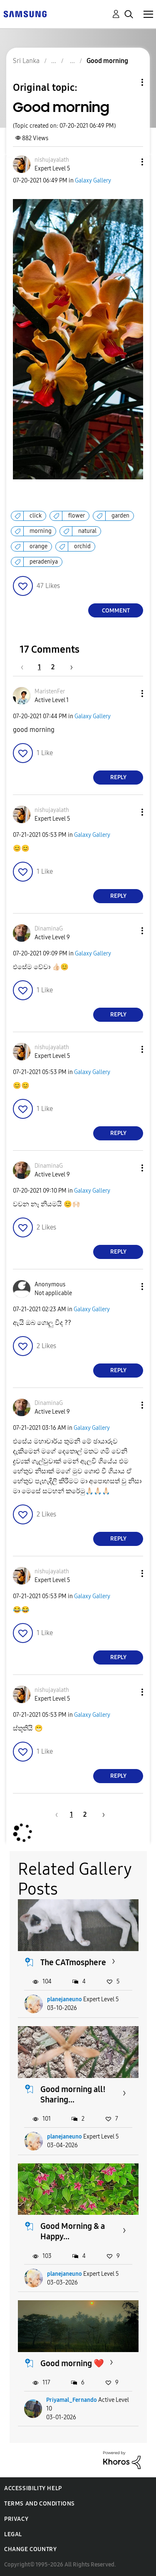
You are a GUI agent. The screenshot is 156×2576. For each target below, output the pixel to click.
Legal (13, 2534)
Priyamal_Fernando (71, 2399)
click (36, 515)
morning (41, 531)
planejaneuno (64, 1999)
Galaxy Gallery (93, 180)
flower (76, 515)
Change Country (30, 2549)
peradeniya (44, 561)
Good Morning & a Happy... (72, 2231)
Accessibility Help (33, 2488)
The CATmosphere (73, 1962)
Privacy (16, 2519)
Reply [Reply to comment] (118, 777)
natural (87, 531)
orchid (82, 546)
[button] (129, 162)
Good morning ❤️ (72, 2363)
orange (38, 546)
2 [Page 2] (52, 667)
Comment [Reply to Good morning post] (116, 610)
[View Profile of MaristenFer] (50, 691)
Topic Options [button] (128, 82)
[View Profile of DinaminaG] (49, 928)
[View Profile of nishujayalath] (52, 159)
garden (120, 515)
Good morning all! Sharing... (73, 2094)
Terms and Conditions (39, 2503)
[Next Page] (68, 667)
